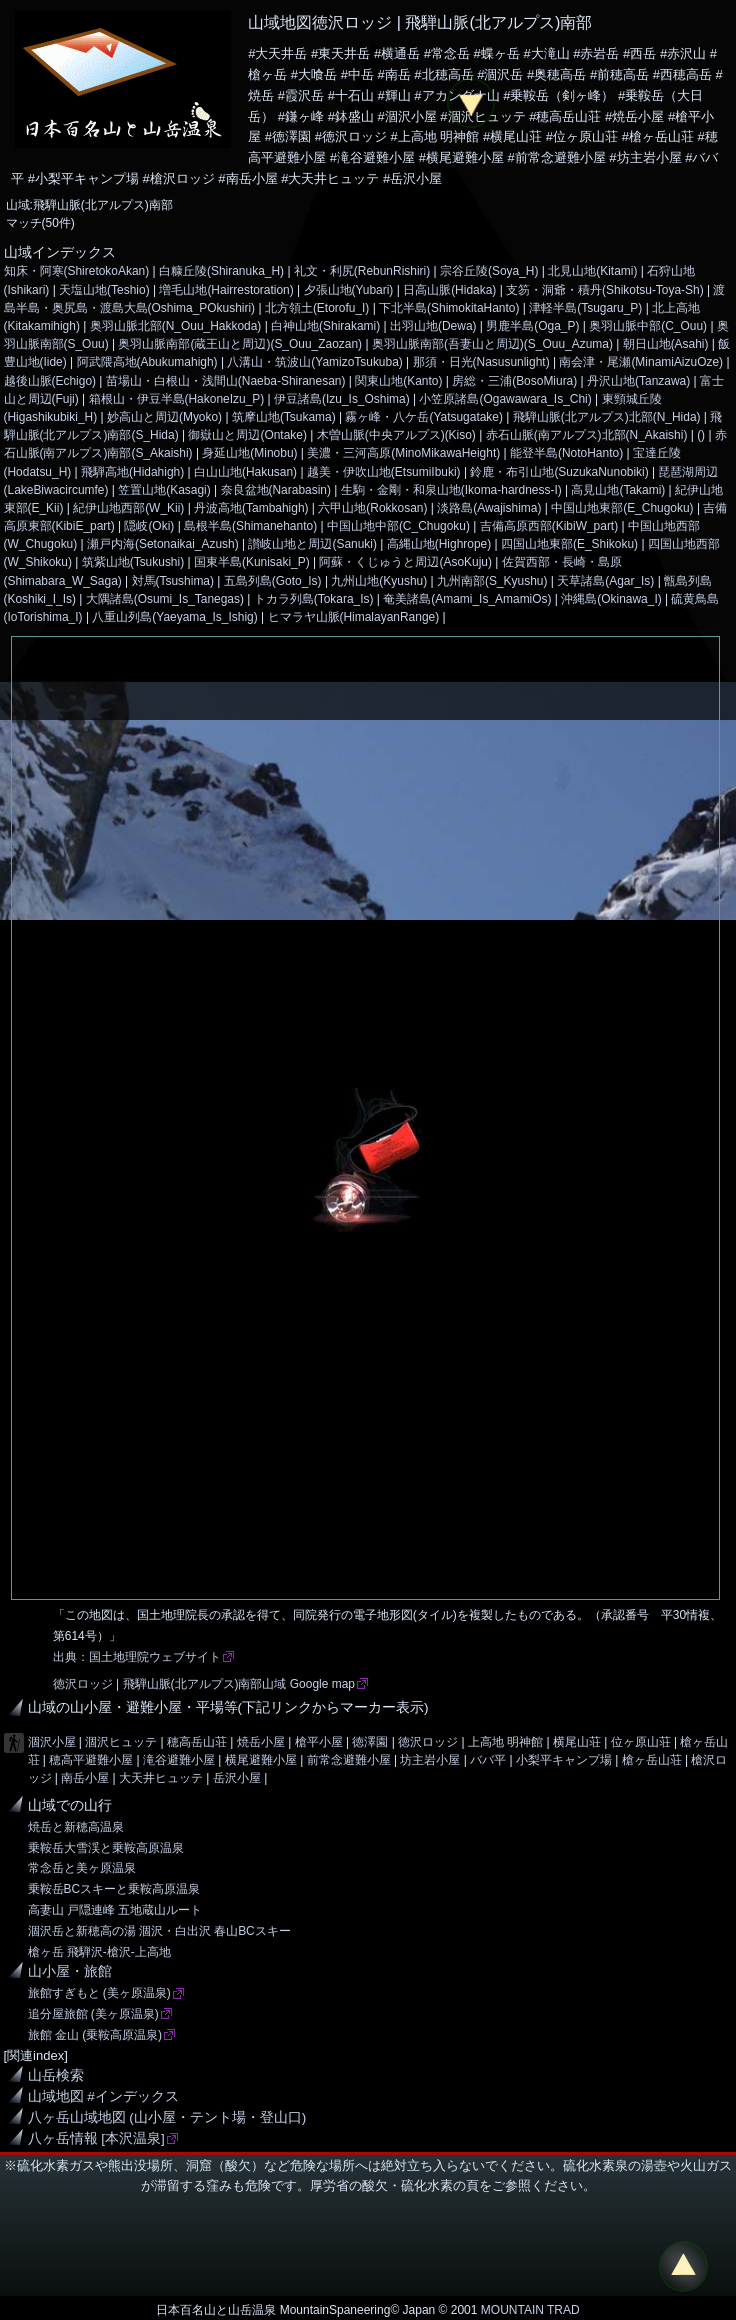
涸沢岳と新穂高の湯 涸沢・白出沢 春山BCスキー (159, 1931)
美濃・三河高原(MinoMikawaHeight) (403, 453)
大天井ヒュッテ (161, 1778)
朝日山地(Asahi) (666, 344)
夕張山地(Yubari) (349, 290)
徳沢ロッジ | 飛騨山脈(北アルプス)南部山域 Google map (204, 1684)
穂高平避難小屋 (91, 1760)
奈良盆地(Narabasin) (276, 490)
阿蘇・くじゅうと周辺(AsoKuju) (405, 562)
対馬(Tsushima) (173, 581)
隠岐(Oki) (149, 526)
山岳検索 (56, 2075)
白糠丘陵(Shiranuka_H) (221, 271)
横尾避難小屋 (261, 1760)
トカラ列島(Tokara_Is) (314, 599)
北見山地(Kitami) (592, 271)
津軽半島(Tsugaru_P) (585, 308)
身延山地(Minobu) (249, 453)
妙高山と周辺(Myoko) (164, 417)
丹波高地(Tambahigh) (251, 508)
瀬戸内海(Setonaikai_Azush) (163, 544)
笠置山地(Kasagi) (164, 490)
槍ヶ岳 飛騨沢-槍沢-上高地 (99, 1952)
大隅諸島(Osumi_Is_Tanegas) (165, 599)
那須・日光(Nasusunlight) (481, 362)
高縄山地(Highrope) (439, 544)
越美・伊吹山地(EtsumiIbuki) (384, 472)
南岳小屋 (85, 1778)
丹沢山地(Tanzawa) (638, 381)
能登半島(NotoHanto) (566, 453)
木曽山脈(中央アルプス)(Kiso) (396, 435)
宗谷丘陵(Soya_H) (489, 271)
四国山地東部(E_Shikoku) (569, 544)
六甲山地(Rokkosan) (372, 508)
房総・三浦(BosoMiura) (514, 381)
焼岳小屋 (261, 1742)
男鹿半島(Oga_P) (532, 326)
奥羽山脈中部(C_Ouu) (648, 326)
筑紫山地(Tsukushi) (133, 562)
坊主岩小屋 (430, 1760)
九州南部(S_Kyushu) (492, 581)
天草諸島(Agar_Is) (605, 581)
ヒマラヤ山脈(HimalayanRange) (354, 617)
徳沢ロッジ (428, 1742)
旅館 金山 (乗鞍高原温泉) (95, 2035)
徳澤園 (370, 1742)
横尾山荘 (577, 1742)
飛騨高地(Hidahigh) (132, 472)
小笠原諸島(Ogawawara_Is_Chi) (505, 399)
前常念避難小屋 (349, 1760)
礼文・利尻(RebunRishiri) (362, 271)
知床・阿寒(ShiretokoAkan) (77, 271)
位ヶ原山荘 (641, 1742)
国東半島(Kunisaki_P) (252, 562)
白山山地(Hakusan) (245, 472)
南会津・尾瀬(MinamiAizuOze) (641, 362)
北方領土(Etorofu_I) (317, 308)
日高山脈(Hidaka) (449, 290)
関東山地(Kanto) (398, 381)
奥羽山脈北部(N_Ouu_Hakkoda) (176, 326)
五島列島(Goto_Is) (273, 581)
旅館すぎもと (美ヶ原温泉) (99, 1993)
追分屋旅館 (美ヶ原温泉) (93, 2014)
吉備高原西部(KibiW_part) (549, 526)
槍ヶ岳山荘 (652, 1760)
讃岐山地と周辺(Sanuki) (312, 544)
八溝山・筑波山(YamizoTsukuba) (314, 362)
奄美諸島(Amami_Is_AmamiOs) (467, 599)
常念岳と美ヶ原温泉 (82, 1868)
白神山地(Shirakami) (325, 326)
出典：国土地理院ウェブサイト (137, 1657)
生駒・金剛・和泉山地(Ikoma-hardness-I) (451, 490)
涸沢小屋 (52, 1742)
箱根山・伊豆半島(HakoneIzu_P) (177, 399)
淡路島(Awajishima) (489, 508)
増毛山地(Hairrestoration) (226, 290)
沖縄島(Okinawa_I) (611, 599)
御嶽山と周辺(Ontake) (247, 435)
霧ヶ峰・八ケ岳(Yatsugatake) (424, 417)
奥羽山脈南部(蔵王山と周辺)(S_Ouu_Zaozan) (240, 344)
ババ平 (488, 1760)
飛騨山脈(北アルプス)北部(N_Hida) (607, 417)
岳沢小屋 (237, 1778)
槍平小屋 (319, 1742)
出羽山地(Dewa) (433, 326)
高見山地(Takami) (618, 490)
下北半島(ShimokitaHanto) (449, 308)
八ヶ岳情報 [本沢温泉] (96, 2138)
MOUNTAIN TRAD (530, 2310)
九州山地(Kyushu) (379, 581)
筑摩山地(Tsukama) (284, 417)
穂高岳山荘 (197, 1742)
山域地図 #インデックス (103, 2096)
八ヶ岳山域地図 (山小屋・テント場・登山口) (167, 2117)
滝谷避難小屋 (179, 1760)
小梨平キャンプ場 (564, 1760)
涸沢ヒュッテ (121, 1742)
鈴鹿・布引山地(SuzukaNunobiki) (559, 472)
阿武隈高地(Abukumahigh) (147, 362)
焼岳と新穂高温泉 (76, 1827)
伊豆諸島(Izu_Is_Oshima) (342, 399)
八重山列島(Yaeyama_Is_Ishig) (174, 617)
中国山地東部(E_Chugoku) (622, 508)
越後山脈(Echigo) (50, 381)
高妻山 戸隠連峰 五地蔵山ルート (115, 1910)
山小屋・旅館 (70, 1971)
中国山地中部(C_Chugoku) (398, 526)
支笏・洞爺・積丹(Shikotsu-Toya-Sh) (605, 290)
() (701, 435)
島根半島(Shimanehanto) (250, 526)
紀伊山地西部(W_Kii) (128, 508)
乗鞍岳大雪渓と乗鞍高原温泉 (106, 1848)
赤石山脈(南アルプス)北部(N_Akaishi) (587, 435)
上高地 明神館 (505, 1742)
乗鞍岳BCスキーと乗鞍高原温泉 (114, 1889)
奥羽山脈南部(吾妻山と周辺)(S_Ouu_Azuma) (492, 344)
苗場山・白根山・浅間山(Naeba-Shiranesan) (226, 381)
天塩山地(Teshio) (104, 290)
